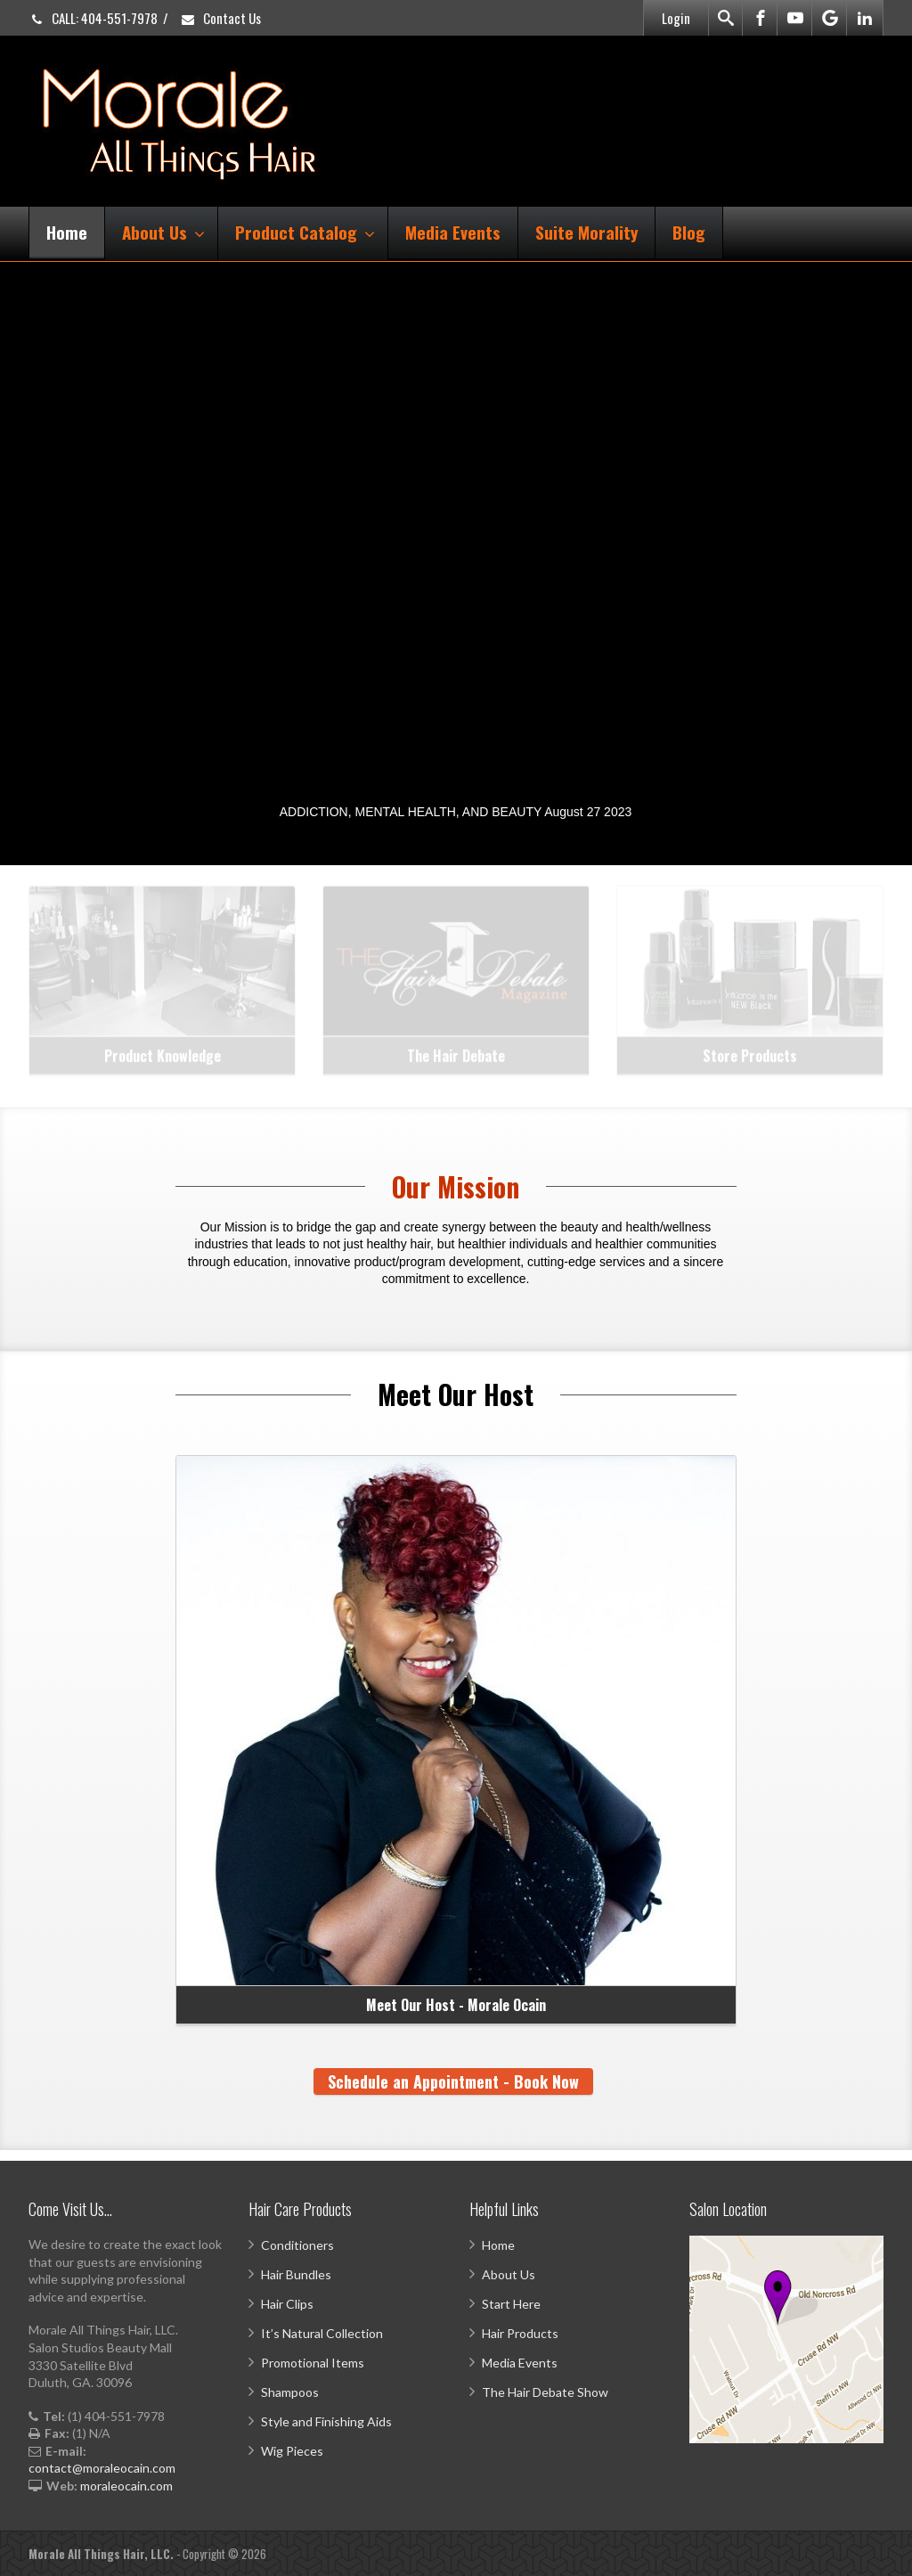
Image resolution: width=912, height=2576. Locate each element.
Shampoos (290, 2392)
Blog (688, 231)
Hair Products (520, 2333)
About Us (163, 231)
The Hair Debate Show (545, 2392)
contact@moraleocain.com (101, 2467)
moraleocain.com (126, 2485)
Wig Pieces (292, 2450)
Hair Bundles (296, 2274)
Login (676, 18)
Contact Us (220, 18)
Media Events (453, 231)
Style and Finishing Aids (326, 2421)
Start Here (511, 2303)
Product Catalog (305, 231)
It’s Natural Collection (322, 2333)
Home (66, 231)
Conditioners (297, 2245)
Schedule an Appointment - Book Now (453, 2081)
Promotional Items (312, 2362)
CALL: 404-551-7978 (93, 18)
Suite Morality (586, 231)
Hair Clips (287, 2303)
